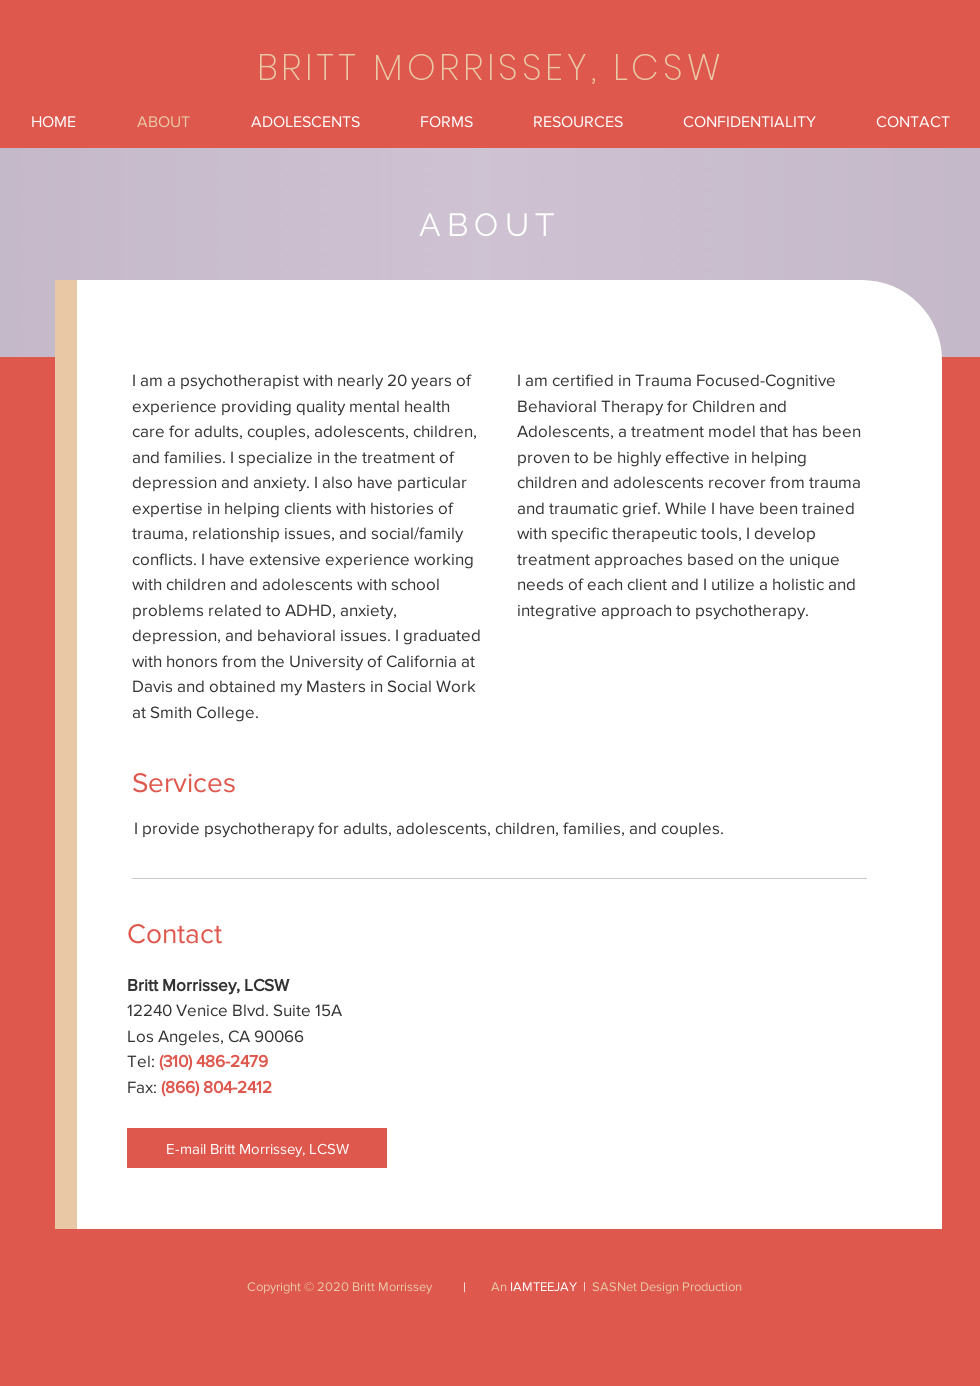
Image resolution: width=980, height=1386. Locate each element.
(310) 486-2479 (213, 1060)
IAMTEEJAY (543, 1286)
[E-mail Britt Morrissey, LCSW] (257, 1148)
